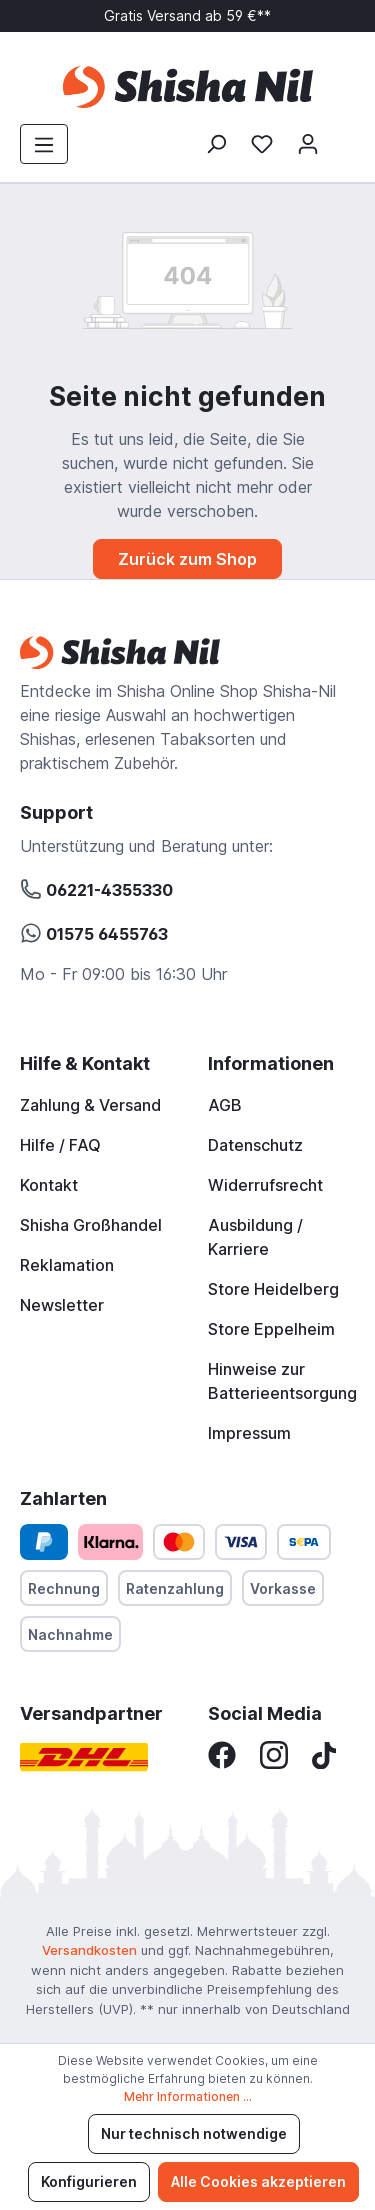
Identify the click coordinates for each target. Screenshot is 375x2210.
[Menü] (44, 144)
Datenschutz (255, 1145)
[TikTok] (324, 1754)
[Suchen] (216, 143)
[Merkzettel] (262, 143)
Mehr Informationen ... (188, 2096)
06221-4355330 (96, 887)
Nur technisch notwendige (194, 2133)
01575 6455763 (94, 931)
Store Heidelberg (273, 1289)
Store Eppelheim (271, 1329)
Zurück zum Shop (187, 559)
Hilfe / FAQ (60, 1145)
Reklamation (67, 1265)
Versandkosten (89, 1950)
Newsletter (62, 1305)
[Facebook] (222, 1754)
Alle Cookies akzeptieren (258, 2181)
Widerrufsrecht (265, 1185)
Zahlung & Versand (90, 1105)
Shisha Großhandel (91, 1225)
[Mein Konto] (308, 143)
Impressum (249, 1433)
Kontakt (49, 1185)
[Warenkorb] (343, 137)
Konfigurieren (89, 2181)
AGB (225, 1105)
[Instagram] (274, 1754)
